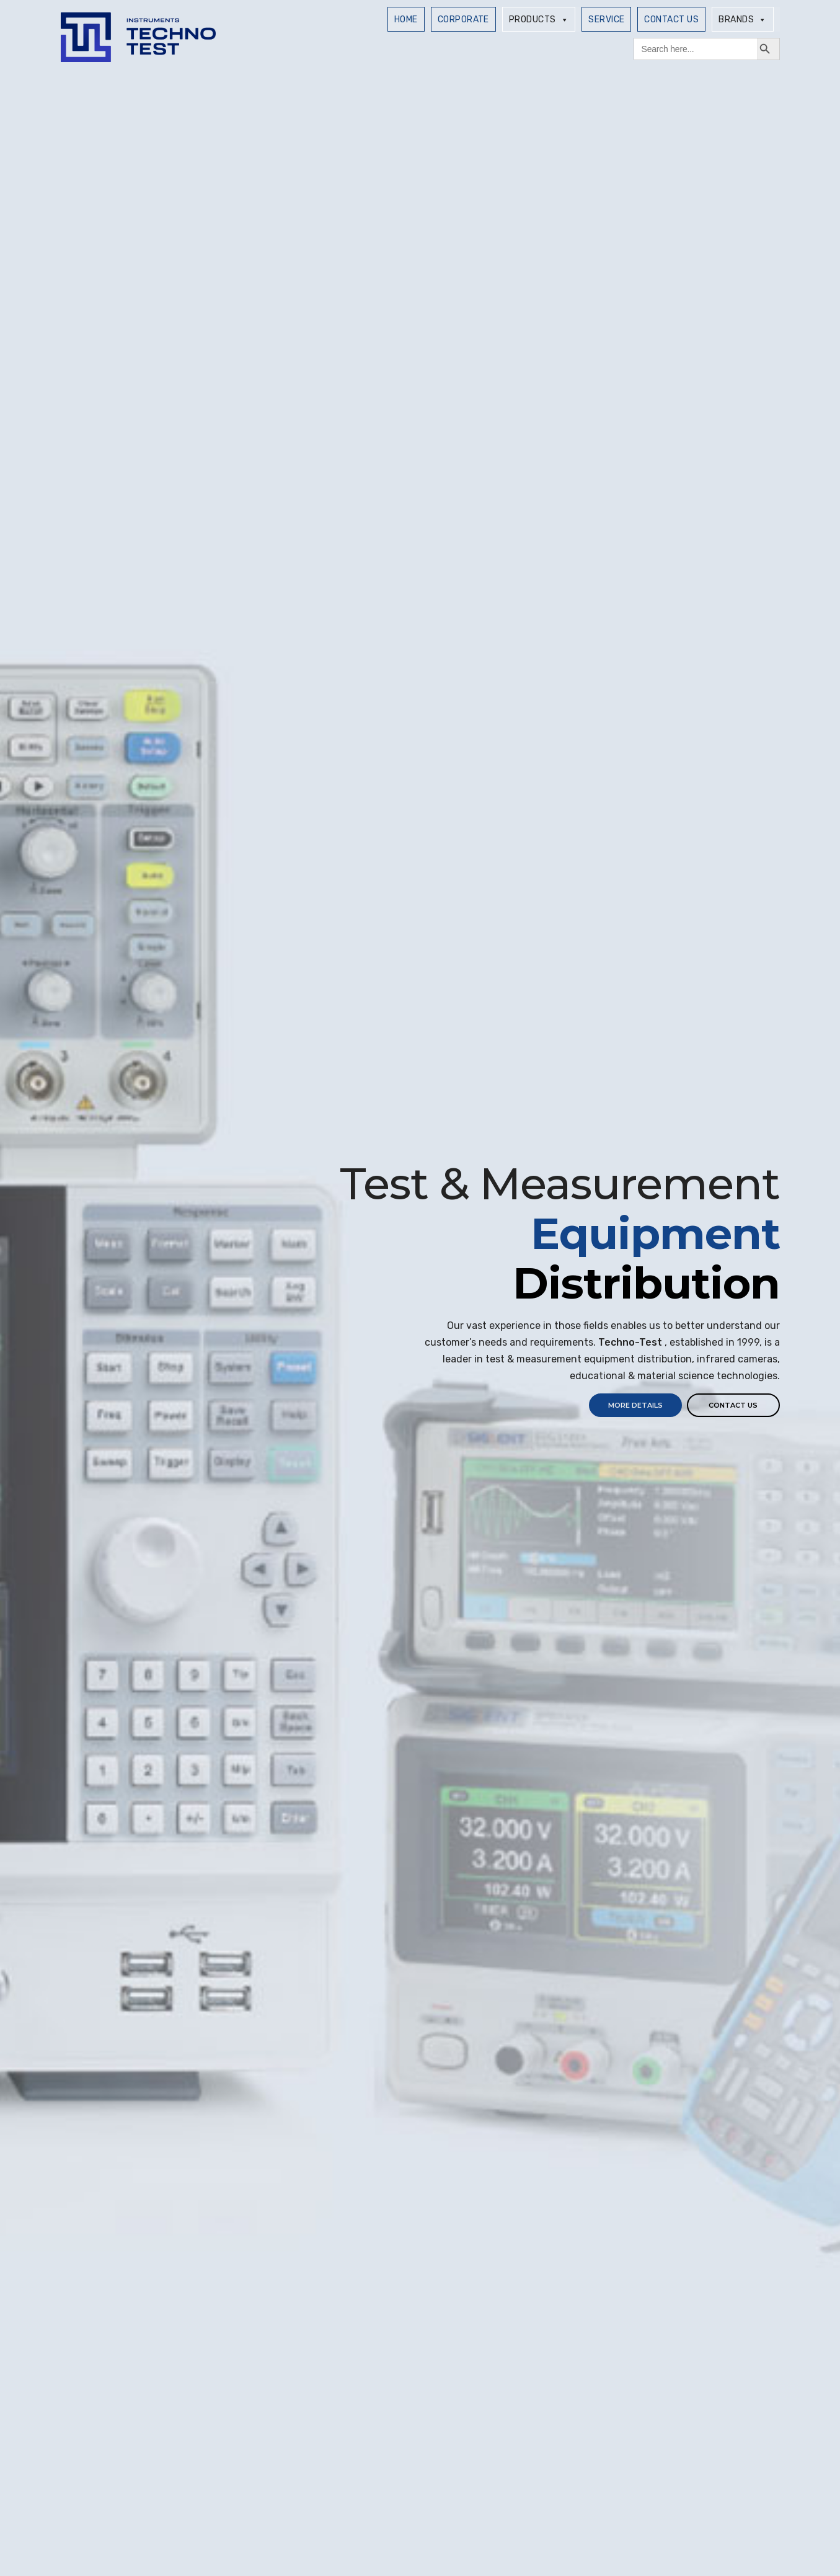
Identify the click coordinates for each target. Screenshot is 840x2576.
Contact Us (671, 19)
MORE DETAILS (635, 1405)
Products (538, 19)
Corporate (463, 19)
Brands (742, 19)
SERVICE (606, 19)
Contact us (733, 1405)
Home (406, 19)
